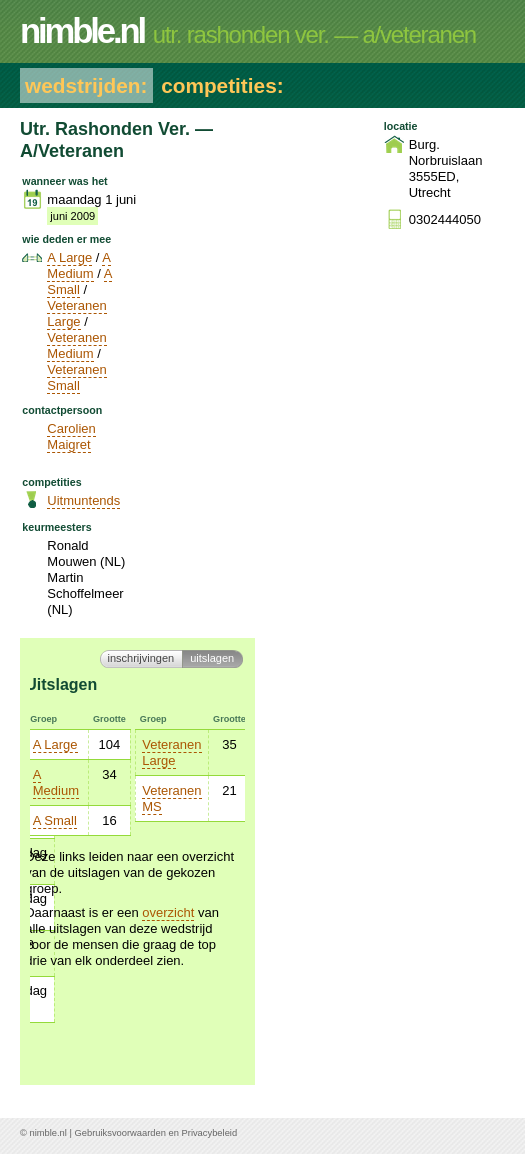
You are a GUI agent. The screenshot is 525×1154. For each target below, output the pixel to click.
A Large (69, 257)
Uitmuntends (83, 500)
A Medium (79, 265)
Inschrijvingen (141, 658)
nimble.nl (47, 1133)
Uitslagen (212, 658)
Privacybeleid (210, 1133)
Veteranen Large (76, 313)
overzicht (168, 912)
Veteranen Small (76, 377)
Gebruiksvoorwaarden (120, 1133)
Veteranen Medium (76, 345)
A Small (79, 281)
